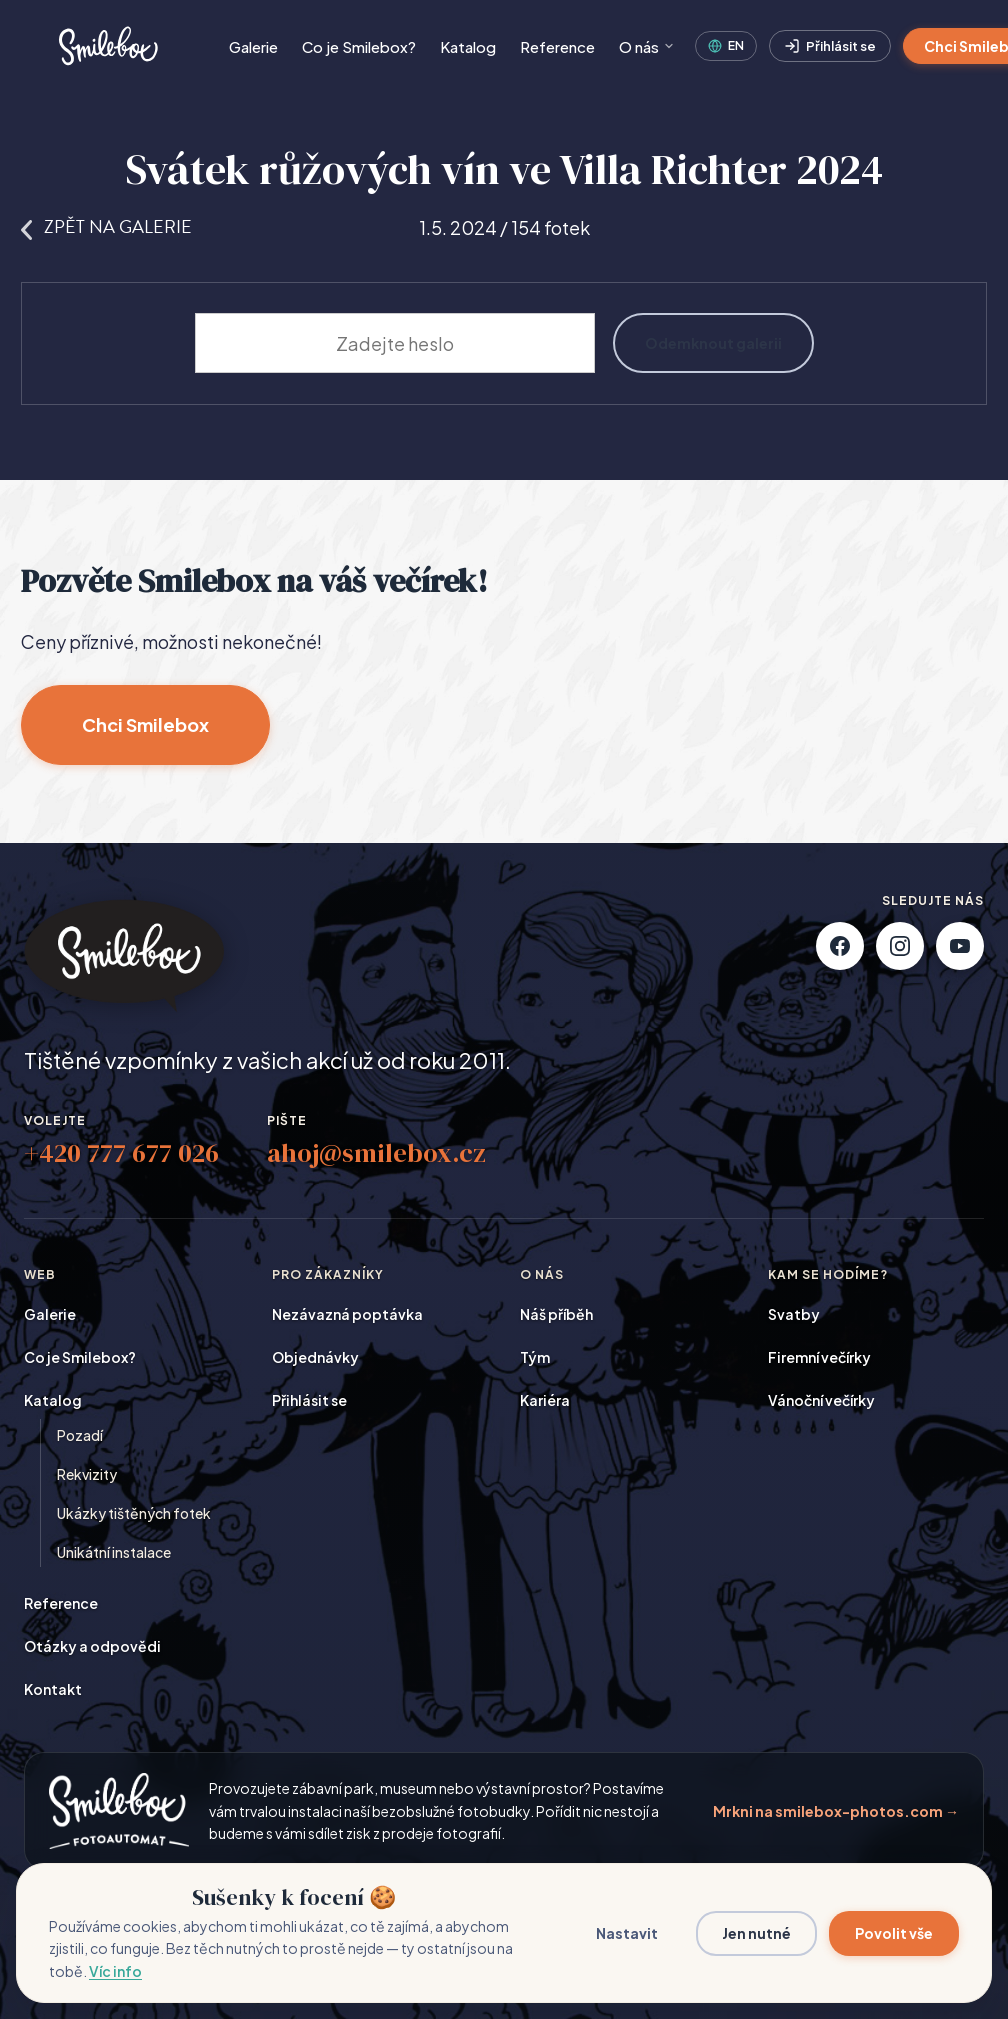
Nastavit (627, 1933)
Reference (557, 46)
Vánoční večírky (821, 1400)
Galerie (253, 46)
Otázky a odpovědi (92, 1646)
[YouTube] (960, 946)
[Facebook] (840, 946)
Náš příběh (556, 1314)
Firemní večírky (819, 1357)
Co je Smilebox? (359, 46)
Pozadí (80, 1435)
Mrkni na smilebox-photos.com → (836, 1811)
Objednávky (315, 1357)
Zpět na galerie (106, 226)
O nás (647, 46)
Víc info (115, 1971)
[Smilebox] (106, 46)
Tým (535, 1357)
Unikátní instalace (114, 1552)
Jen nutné (756, 1933)
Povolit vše (894, 1933)
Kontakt (53, 1689)
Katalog (468, 46)
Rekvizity (87, 1474)
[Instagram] (900, 946)
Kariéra (545, 1400)
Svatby (794, 1314)
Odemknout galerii (713, 343)
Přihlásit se (830, 46)
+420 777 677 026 (121, 1153)
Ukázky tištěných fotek (134, 1513)
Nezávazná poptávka (347, 1314)
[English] (726, 46)
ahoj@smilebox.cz (376, 1153)
